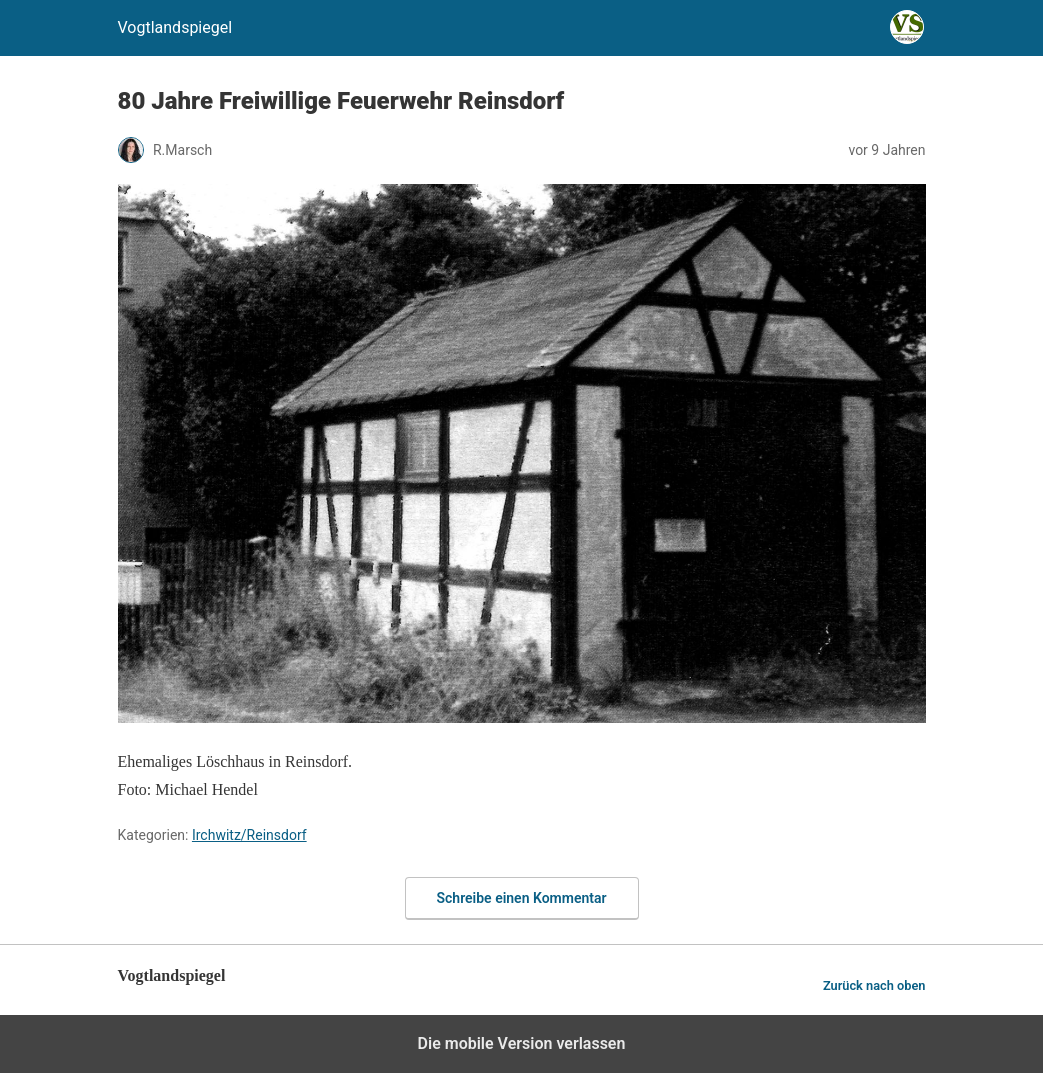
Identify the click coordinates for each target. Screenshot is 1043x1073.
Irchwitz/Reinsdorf (249, 835)
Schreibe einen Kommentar (522, 898)
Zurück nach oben (874, 985)
